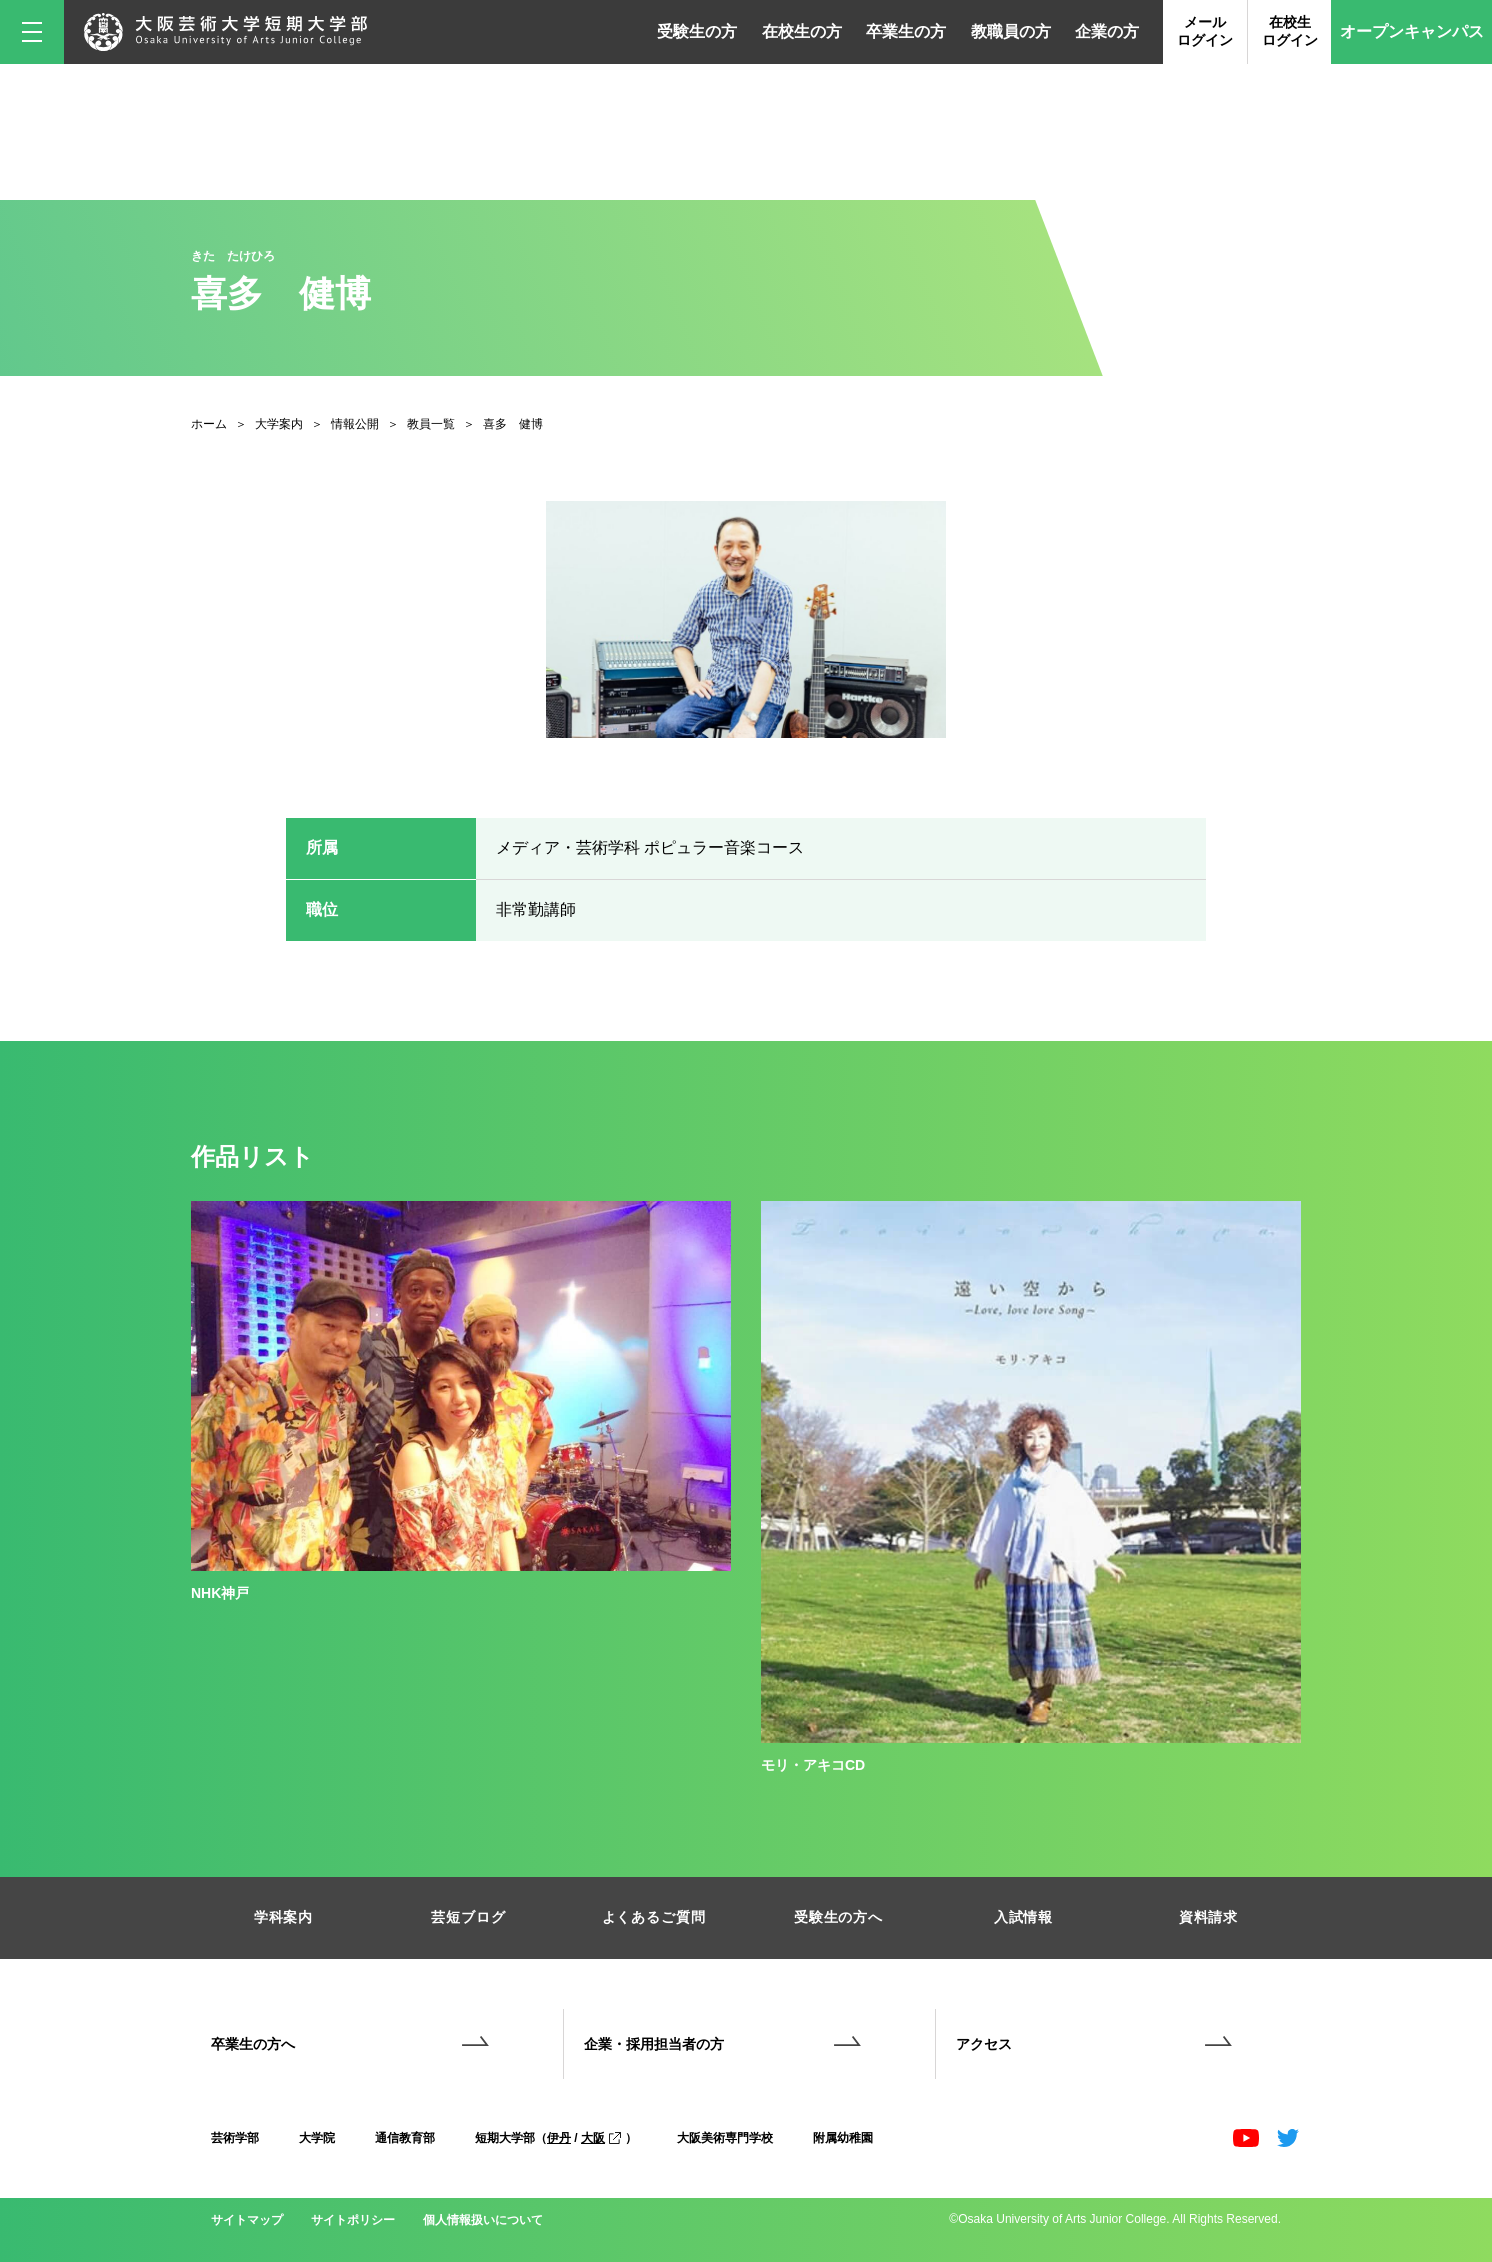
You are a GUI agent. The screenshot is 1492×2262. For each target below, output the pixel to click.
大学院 (317, 2138)
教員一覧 (431, 424)
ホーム (209, 424)
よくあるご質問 (654, 1917)
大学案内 (279, 424)
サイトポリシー (353, 2220)
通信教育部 (405, 2138)
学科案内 (283, 1917)
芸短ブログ (468, 1917)
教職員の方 (1011, 31)
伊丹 (559, 2138)
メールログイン (1205, 31)
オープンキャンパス (1412, 31)
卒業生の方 (906, 31)
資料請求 (1208, 1917)
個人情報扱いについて (483, 2220)
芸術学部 (235, 2138)
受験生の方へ (838, 1917)
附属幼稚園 (843, 2138)
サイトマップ (247, 2220)
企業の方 (1107, 31)
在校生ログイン (1290, 31)
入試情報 (1023, 1917)
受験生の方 (697, 31)
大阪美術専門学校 (725, 2138)
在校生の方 (802, 31)
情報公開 (355, 424)
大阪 (601, 2138)
